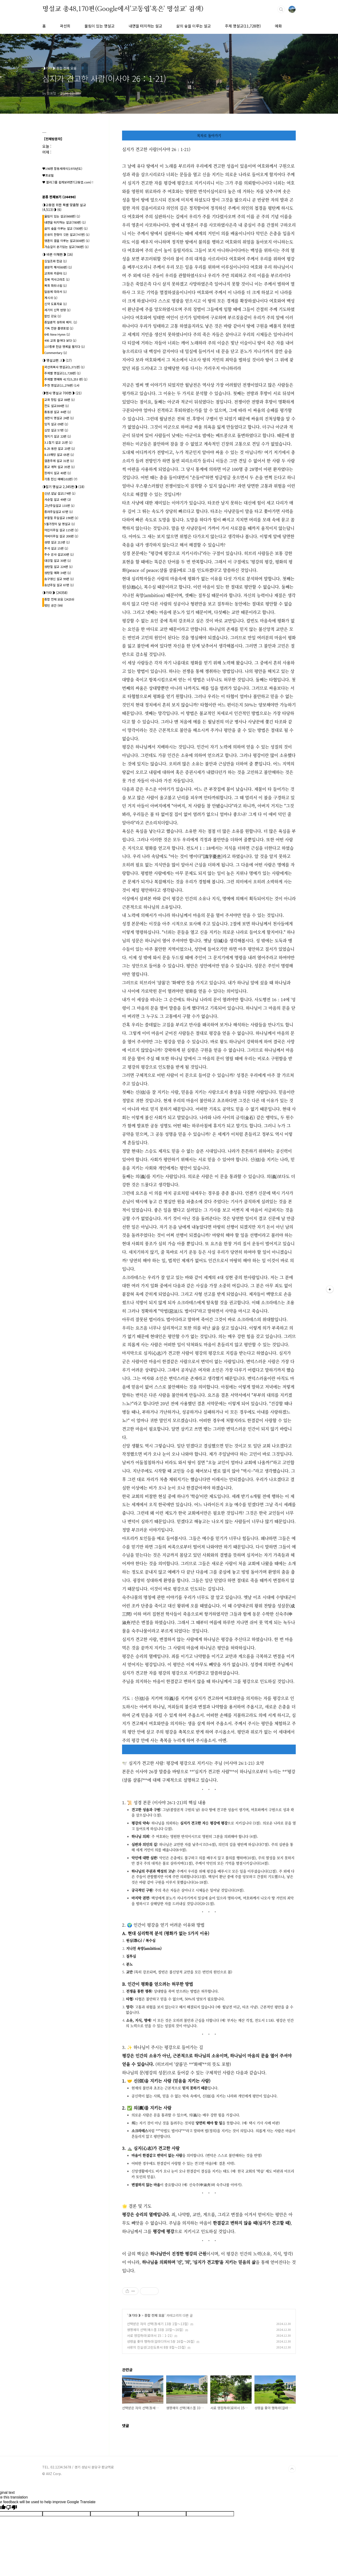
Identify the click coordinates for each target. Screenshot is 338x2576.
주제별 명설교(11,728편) (62, 373)
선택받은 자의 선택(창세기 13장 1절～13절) (157, 2323)
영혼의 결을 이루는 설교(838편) (66, 240)
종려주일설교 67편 (58, 511)
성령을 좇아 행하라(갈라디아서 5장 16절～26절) (161, 2341)
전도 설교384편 (56, 405)
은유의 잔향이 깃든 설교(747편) (66, 234)
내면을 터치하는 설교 (145, 26)
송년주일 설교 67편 (59, 585)
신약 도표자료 (55, 304)
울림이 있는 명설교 (99, 26)
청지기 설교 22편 (57, 436)
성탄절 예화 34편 (57, 572)
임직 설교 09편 (56, 424)
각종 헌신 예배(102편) (60, 479)
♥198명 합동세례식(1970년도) (62, 168)
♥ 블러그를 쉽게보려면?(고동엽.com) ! (67, 182)
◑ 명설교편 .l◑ (57, 360)
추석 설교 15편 (56, 548)
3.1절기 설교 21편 (58, 442)
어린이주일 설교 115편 (61, 530)
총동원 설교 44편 (57, 412)
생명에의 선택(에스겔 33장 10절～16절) (155, 2329)
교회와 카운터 (55, 273)
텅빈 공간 (53, 605)
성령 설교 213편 (57, 542)
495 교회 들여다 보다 (60, 340)
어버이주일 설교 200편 (61, 536)
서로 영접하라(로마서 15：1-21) (150, 2335)
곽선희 (65, 26)
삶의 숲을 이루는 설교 (193, 26)
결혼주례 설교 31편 (59, 460)
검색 (281, 9)
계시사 (50, 297)
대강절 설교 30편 (57, 560)
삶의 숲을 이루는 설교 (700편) (66, 228)
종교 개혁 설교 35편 (59, 467)
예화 (278, 26)
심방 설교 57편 (56, 430)
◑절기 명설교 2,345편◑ (63, 486)
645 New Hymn (57, 334)
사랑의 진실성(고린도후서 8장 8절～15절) (156, 2347)
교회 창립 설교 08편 (59, 399)
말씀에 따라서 (55, 291)
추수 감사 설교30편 (59, 554)
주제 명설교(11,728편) (243, 26)
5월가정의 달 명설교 (59, 524)
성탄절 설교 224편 (58, 566)
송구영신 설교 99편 (59, 579)
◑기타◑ (134, 2315)
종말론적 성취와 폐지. (60, 322)
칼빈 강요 (52, 316)
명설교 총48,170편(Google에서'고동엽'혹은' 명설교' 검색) (122, 9)
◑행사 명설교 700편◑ (62, 393)
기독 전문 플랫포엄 (58, 328)
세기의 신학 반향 (57, 310)
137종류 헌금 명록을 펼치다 (64, 346)
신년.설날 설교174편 (59, 493)
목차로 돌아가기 (209, 135)
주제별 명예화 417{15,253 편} (65, 379)
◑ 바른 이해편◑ (57, 254)
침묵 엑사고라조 (56, 279)
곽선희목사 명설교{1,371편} (64, 367)
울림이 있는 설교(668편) (62, 216)
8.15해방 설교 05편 (59, 454)
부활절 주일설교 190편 (61, 518)
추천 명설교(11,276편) (61, 385)
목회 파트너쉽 (55, 285)
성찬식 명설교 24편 (59, 418)
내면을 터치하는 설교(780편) (65, 222)
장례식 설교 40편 (57, 473)
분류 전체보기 (59, 196)
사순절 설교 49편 (57, 499)
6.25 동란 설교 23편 (59, 448)
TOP (292, 2469)
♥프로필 (48, 175)
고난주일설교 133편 (59, 505)
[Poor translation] (11, 2507)
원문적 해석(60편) (58, 267)
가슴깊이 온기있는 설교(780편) (66, 246)
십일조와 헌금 (55, 261)
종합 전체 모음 (154, 2315)
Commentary (55, 352)
